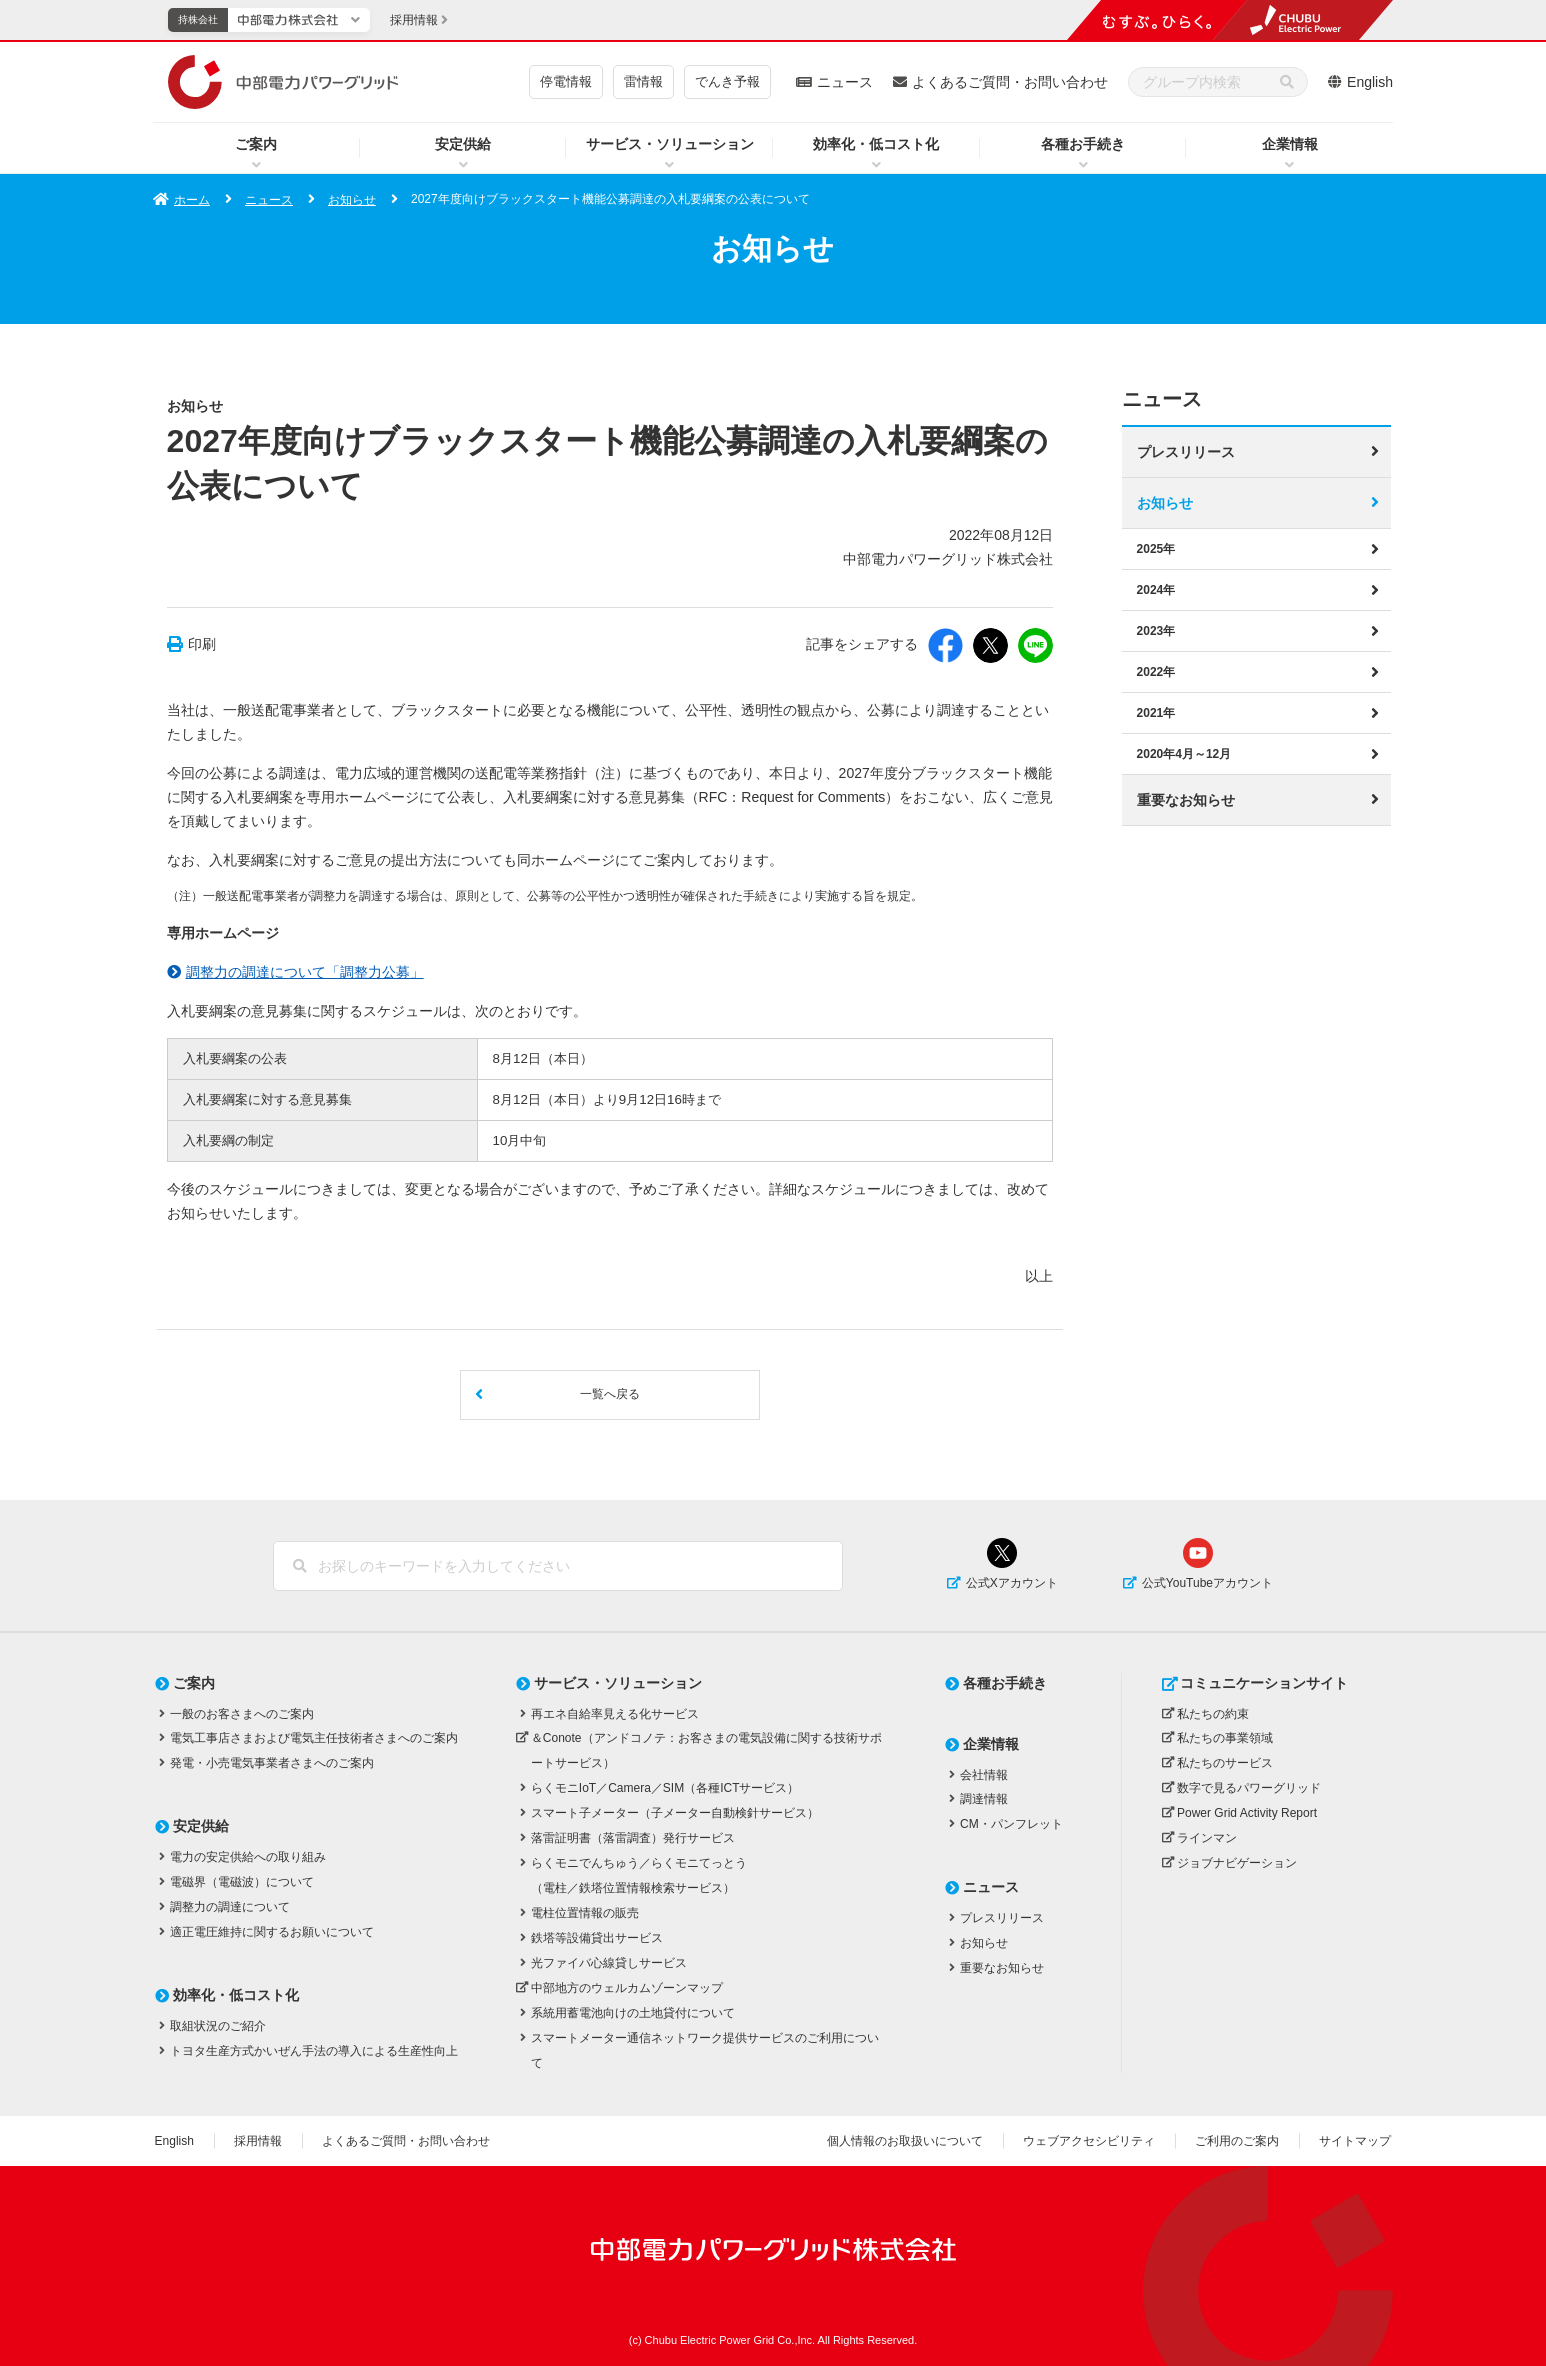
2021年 (1156, 712)
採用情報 (258, 2141)
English (1370, 82)
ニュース (845, 82)
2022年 (1156, 671)
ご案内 (256, 144)
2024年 (1156, 589)
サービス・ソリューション (670, 144)
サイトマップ (1355, 2141)
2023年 (1156, 630)
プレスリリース (1186, 451)
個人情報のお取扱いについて (905, 2141)
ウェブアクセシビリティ (1089, 2141)
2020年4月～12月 (1184, 753)
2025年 (1156, 548)
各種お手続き (1083, 144)
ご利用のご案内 (1237, 2141)
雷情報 (643, 81)
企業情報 (1290, 144)
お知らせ (352, 200)
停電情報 (566, 81)
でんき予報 (727, 81)
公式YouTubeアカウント (1207, 1583)
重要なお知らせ (1186, 799)
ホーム (192, 200)
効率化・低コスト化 (876, 144)
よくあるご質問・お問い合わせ (1010, 82)
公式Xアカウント (1012, 1583)
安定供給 (463, 144)
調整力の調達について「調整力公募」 (305, 972)
